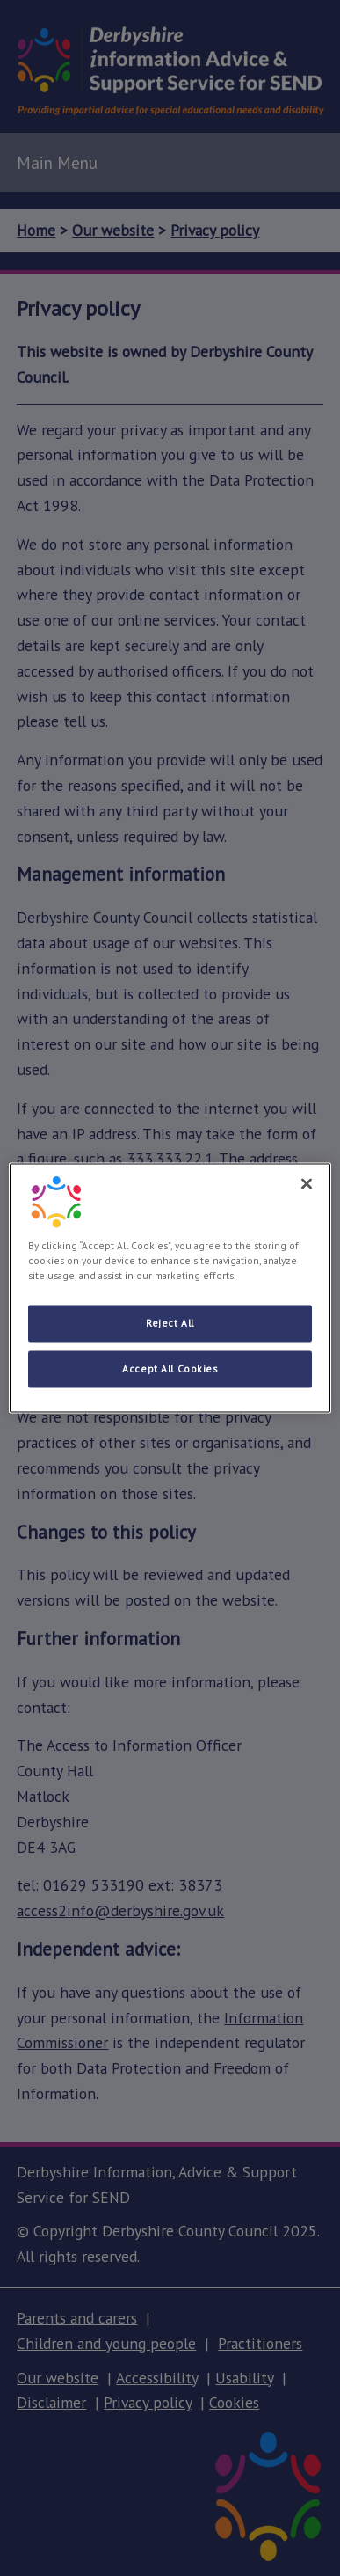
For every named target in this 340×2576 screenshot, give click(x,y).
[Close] (306, 1183)
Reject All (170, 1323)
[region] (170, 1287)
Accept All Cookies (169, 1369)
